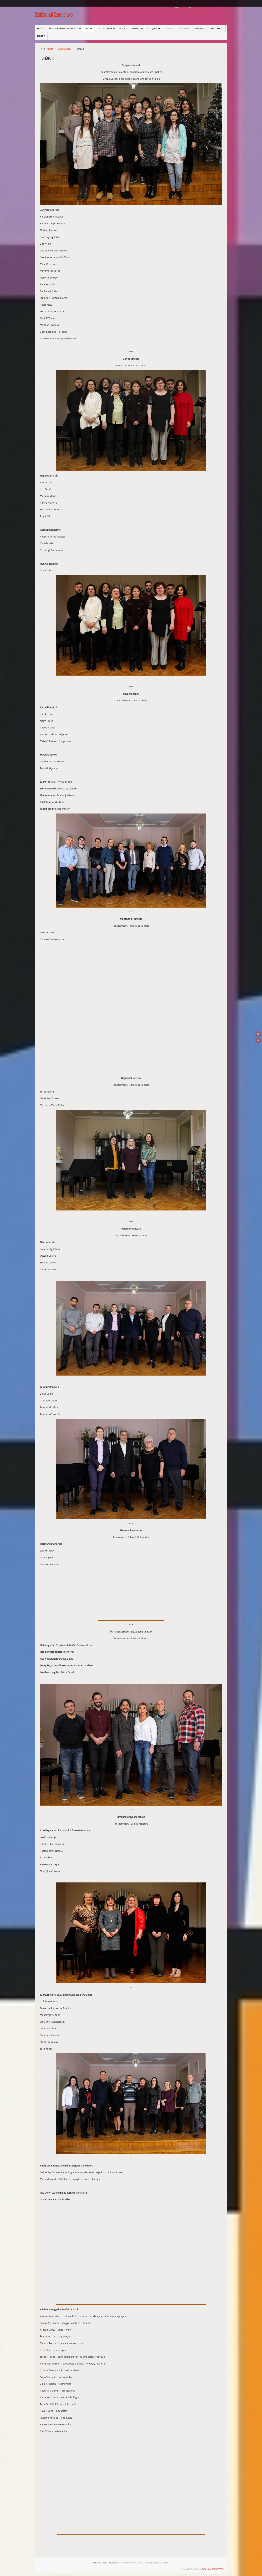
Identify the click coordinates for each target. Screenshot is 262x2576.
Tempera (204, 2568)
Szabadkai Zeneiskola (54, 15)
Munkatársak (64, 48)
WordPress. (218, 2568)
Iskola (50, 48)
